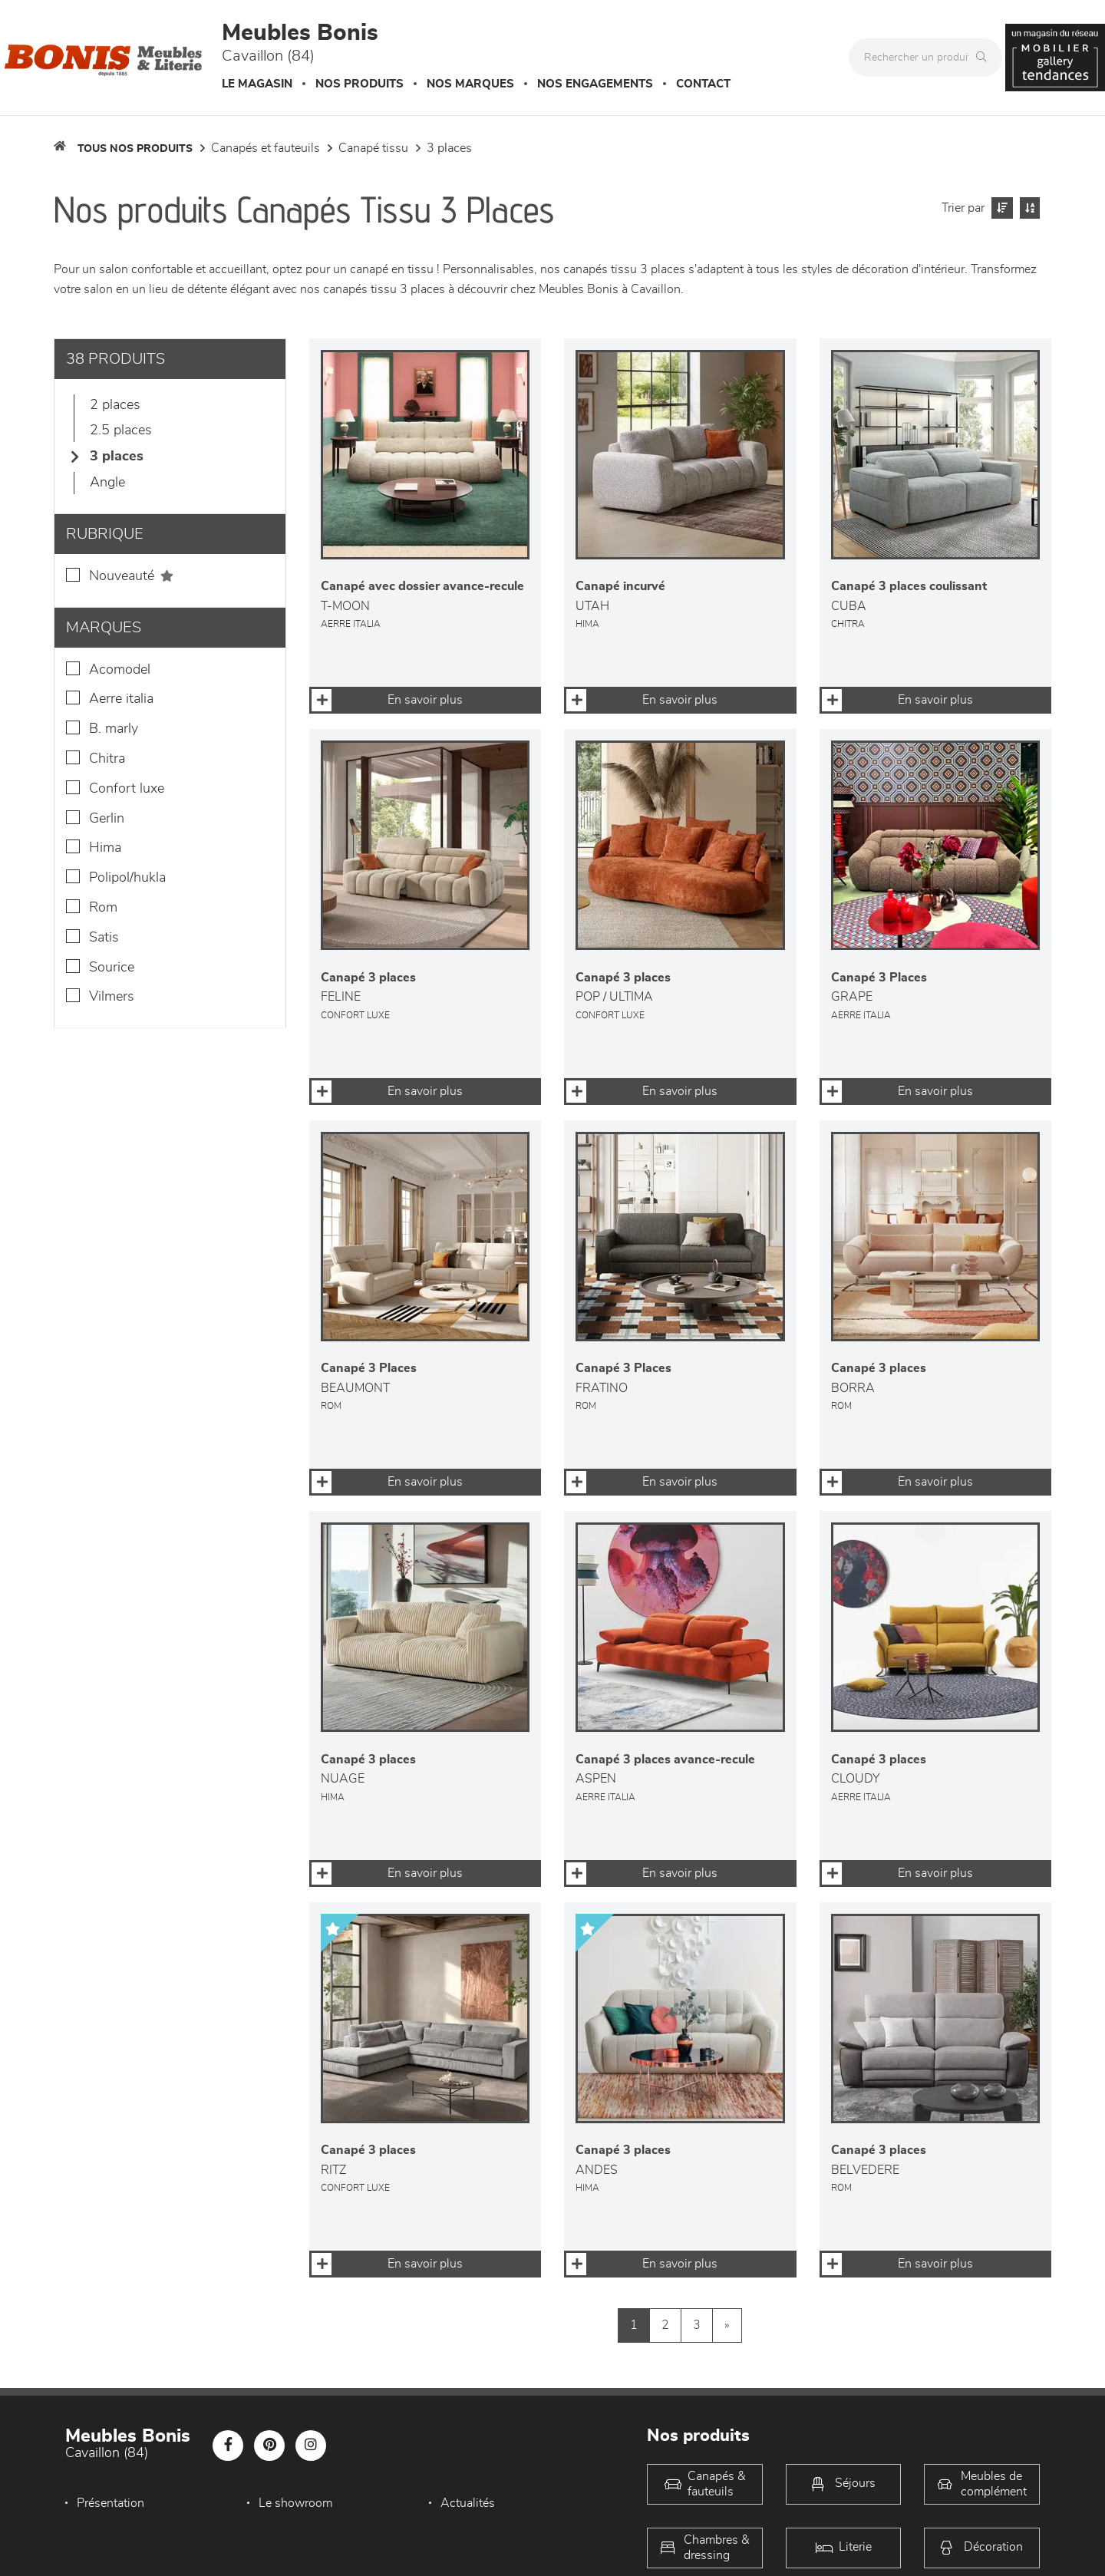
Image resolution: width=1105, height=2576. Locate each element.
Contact (703, 84)
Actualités (467, 2503)
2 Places (115, 405)
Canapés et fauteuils (265, 148)
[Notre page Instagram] (310, 2445)
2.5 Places (121, 430)
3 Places (449, 148)
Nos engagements (595, 84)
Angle (107, 483)
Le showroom (295, 2503)
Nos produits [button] (359, 84)
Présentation (110, 2503)
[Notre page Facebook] (228, 2445)
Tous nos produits (135, 148)
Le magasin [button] (257, 84)
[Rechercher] (985, 57)
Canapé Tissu (373, 148)
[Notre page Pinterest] (269, 2445)
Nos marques (470, 84)
